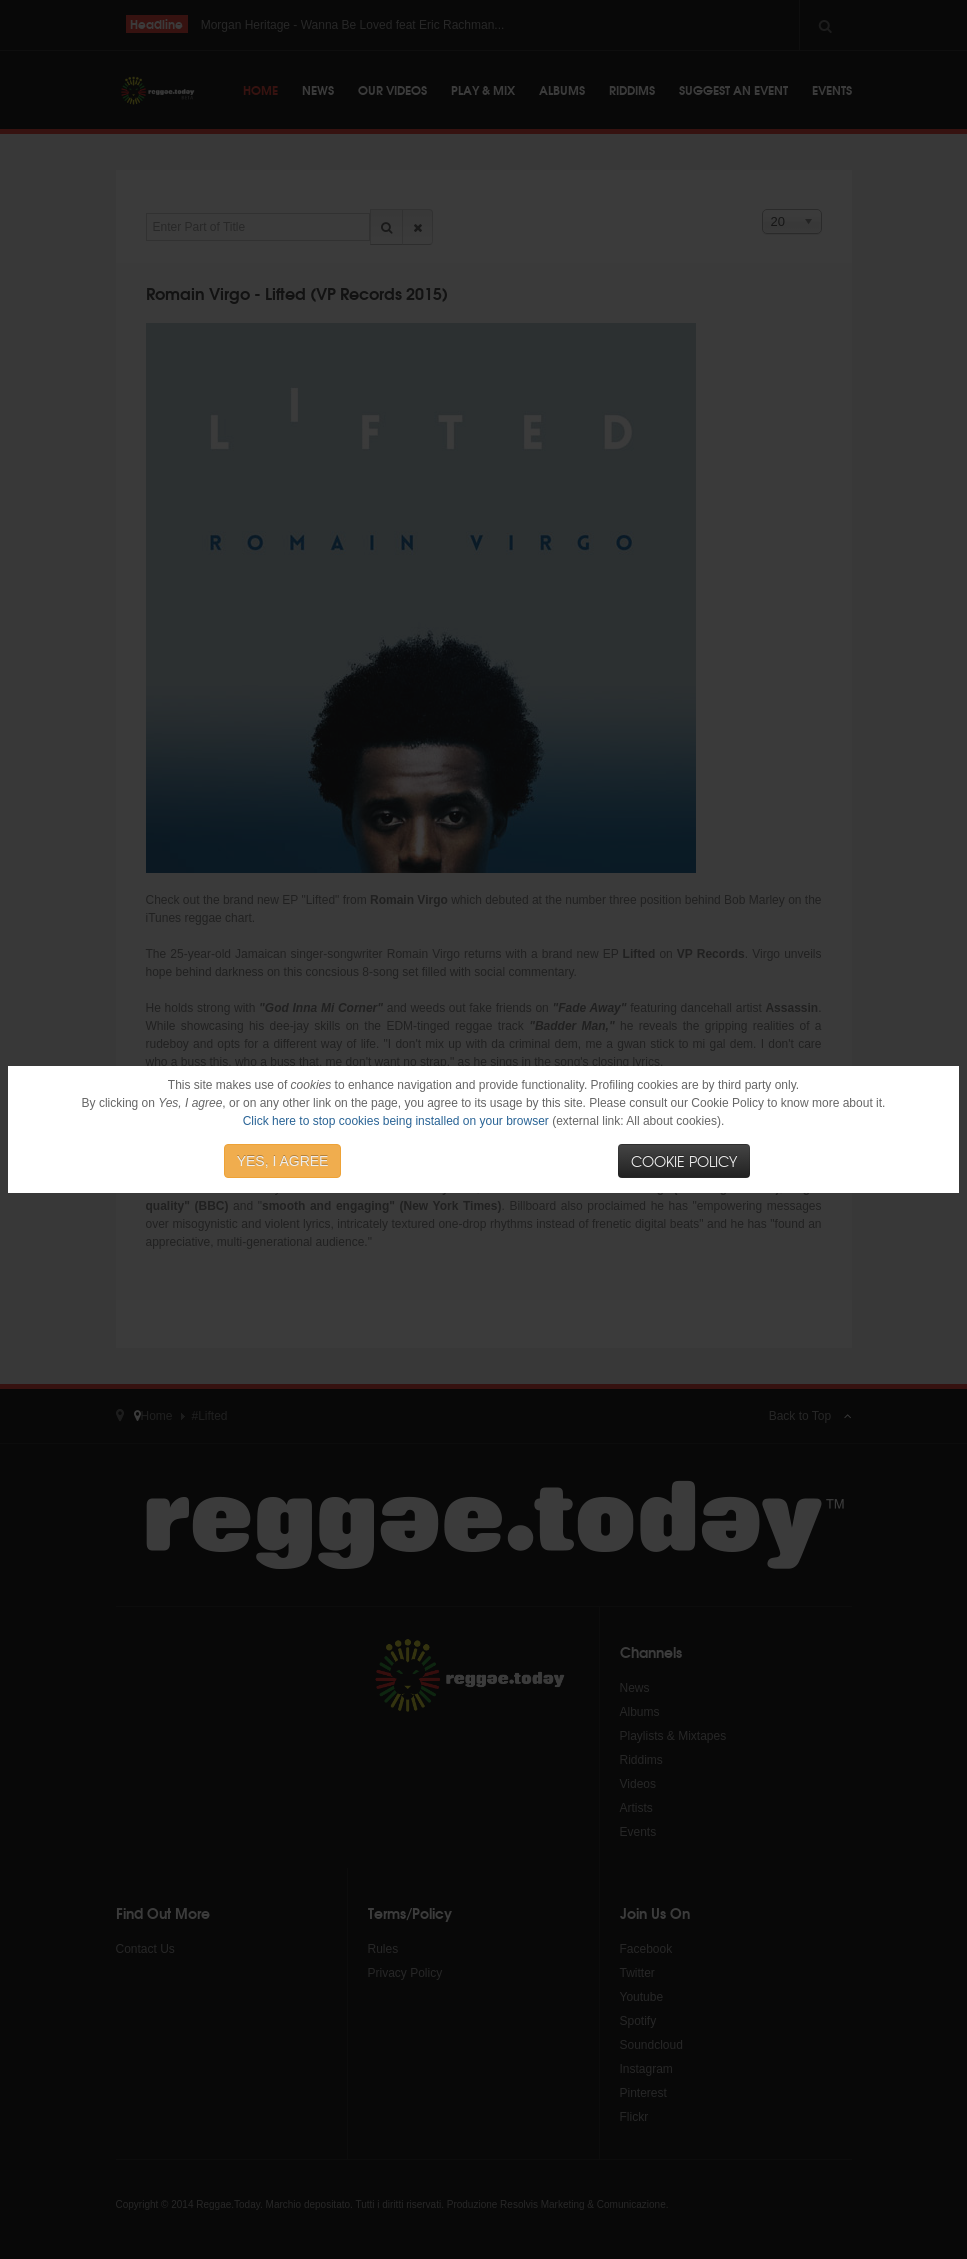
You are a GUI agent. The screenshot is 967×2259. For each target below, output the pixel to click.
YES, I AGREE (283, 1161)
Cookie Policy (684, 1161)
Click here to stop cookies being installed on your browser (396, 1121)
